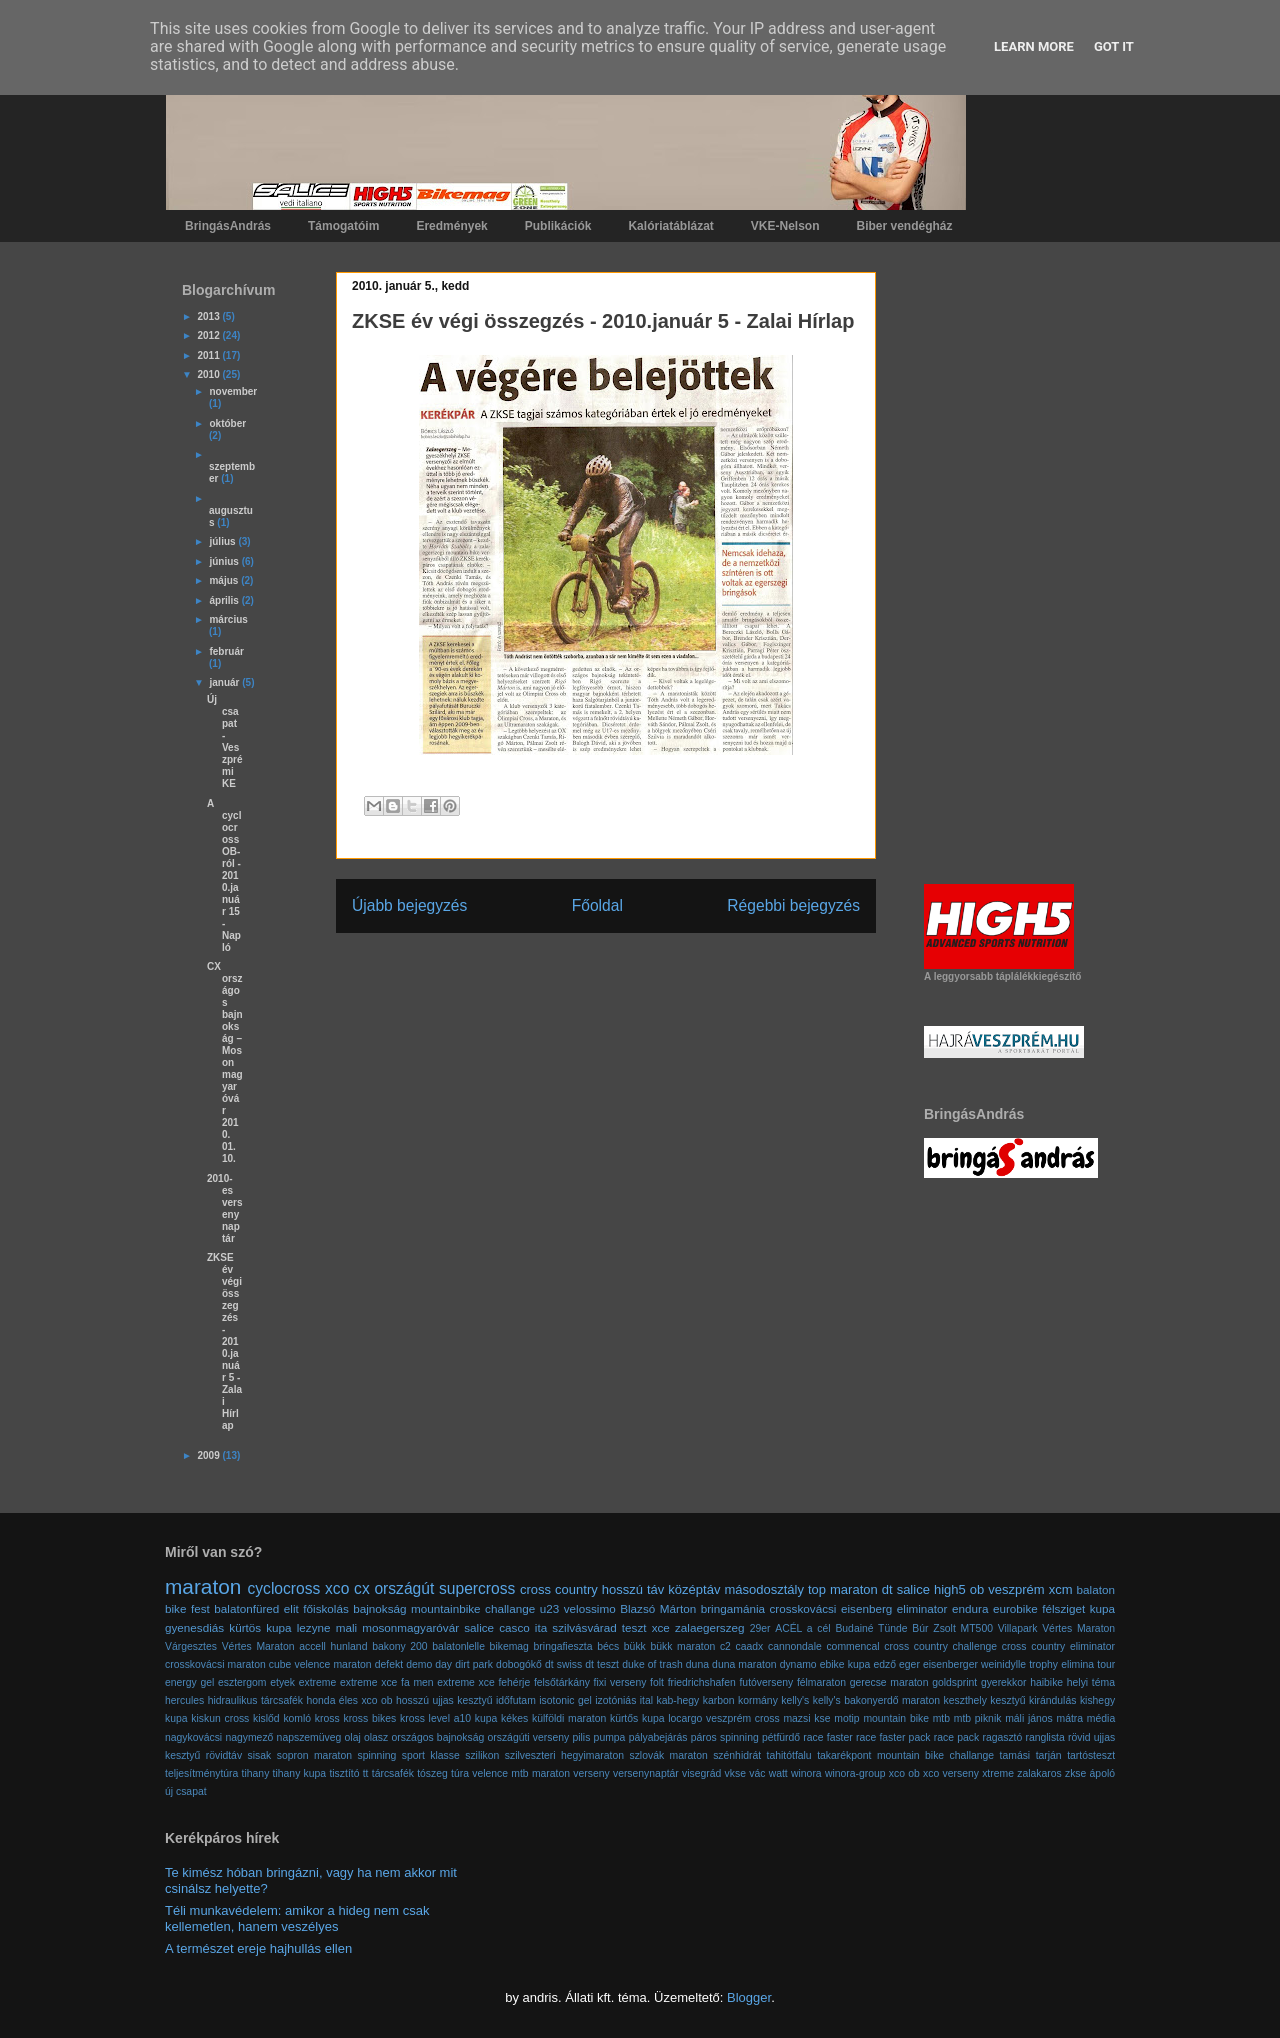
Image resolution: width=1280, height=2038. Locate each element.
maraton (203, 1586)
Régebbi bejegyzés (793, 905)
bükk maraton (682, 1646)
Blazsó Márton (658, 1608)
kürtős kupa (637, 1718)
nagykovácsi (193, 1737)
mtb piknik (978, 1718)
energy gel (189, 1682)
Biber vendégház (905, 226)
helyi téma (1091, 1682)
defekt (389, 1664)
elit (291, 1608)
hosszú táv (633, 1589)
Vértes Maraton (258, 1646)
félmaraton (821, 1682)
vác (757, 1773)
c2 (725, 1646)
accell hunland (333, 1646)
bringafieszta (563, 1646)
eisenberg (866, 1608)
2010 (209, 374)
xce (661, 1627)
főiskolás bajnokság (354, 1608)
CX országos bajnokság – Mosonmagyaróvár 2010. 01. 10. (225, 1062)
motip (846, 1718)
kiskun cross (220, 1718)
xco (337, 1588)
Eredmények (451, 226)
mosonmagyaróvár (410, 1627)
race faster (827, 1737)
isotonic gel (565, 1700)
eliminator (922, 1608)
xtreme (998, 1773)
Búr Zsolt (933, 1628)
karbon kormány (740, 1700)
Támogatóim (343, 226)
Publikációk (558, 226)
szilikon (482, 1755)
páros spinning (725, 1737)
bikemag (509, 1646)
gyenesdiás (194, 1627)
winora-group (855, 1773)
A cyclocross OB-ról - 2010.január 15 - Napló (224, 875)
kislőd (266, 1718)
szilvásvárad (584, 1627)
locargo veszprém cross (723, 1718)
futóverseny (766, 1682)
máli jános (1029, 1718)
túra (460, 1773)
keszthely (965, 1700)
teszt (634, 1627)
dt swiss (563, 1664)
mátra (1070, 1718)
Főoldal (597, 905)
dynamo (798, 1664)
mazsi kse (806, 1718)
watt (778, 1773)
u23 (550, 1608)
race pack (956, 1737)
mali (346, 1627)
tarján (1049, 1755)
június (225, 561)
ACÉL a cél (802, 1628)
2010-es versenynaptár (225, 1208)
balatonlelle (458, 1646)
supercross (477, 1588)
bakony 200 (400, 1646)
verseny (591, 1773)
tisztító (344, 1773)
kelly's (795, 1700)
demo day (429, 1664)
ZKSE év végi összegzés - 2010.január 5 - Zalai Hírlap (224, 1341)
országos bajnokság (437, 1737)
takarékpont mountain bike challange (905, 1755)
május (225, 580)
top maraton (843, 1589)
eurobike (1015, 1608)
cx (362, 1588)
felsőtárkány (562, 1682)
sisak (260, 1755)
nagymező (249, 1737)
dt (887, 1589)
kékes (514, 1718)
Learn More (1034, 46)
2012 (209, 335)
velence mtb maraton (521, 1773)
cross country (559, 1589)
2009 (209, 1455)
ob (977, 1589)
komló (297, 1718)
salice (913, 1589)
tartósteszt (1091, 1755)
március (228, 619)
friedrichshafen (702, 1682)
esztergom (242, 1682)
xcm (1061, 1589)
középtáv (694, 1589)
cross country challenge (940, 1646)
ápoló (1102, 1773)
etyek (282, 1682)
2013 (209, 316)
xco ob (904, 1773)
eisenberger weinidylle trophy (990, 1664)
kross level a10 (435, 1718)
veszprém (1016, 1589)
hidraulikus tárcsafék (255, 1700)
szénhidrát (737, 1755)
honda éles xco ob (350, 1700)
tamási (1015, 1755)
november (233, 391)
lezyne (314, 1627)
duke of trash (652, 1664)
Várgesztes (191, 1646)
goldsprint (954, 1682)
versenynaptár (646, 1773)
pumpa (610, 1737)
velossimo (590, 1608)
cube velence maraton (320, 1664)
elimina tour (1088, 1664)
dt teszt (602, 1664)
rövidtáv (224, 1755)
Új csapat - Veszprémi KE (225, 741)
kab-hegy (678, 1700)
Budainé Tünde (871, 1628)
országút (404, 1588)
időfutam (516, 1700)
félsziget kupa (1078, 1608)
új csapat (186, 1791)
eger (909, 1664)
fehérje (514, 1682)
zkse (1075, 1773)
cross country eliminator (1058, 1646)
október (227, 423)
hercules (184, 1700)
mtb (941, 1718)
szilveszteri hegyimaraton (564, 1755)
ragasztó (1002, 1737)
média (1101, 1718)
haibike (1046, 1682)
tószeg (432, 1773)
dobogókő (519, 1664)
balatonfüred (246, 1608)
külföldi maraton (569, 1718)
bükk (635, 1646)
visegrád (701, 1773)
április (225, 600)
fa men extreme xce (448, 1682)
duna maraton (744, 1664)
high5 (950, 1589)
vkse (735, 1773)
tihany (256, 1773)
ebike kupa (845, 1664)
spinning (377, 1755)
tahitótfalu (789, 1755)
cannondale (795, 1646)
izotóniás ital (624, 1700)
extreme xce (368, 1682)
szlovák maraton (668, 1755)
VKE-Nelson (785, 226)
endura (970, 1608)
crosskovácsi (803, 1608)
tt (366, 1773)
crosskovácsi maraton (215, 1664)
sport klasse (431, 1755)
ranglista (1045, 1737)
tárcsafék (393, 1773)
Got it (1114, 46)
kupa (486, 1718)
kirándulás (1052, 1700)
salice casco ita (505, 1627)
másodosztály (763, 1589)
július (223, 541)
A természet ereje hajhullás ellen (258, 1948)
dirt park (474, 1664)
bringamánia (733, 1608)
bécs (608, 1646)
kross (327, 1718)
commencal (852, 1646)
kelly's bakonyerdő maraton (876, 1700)
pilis (581, 1737)
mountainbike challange (473, 1608)
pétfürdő (781, 1737)
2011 (209, 355)
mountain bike (896, 1718)
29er (760, 1628)
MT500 (977, 1628)
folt (657, 1682)
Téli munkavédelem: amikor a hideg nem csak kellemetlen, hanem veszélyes (297, 1918)
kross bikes (369, 1718)
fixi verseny (620, 1682)
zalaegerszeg (710, 1627)
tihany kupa (300, 1773)
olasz (376, 1737)
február (226, 651)
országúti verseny (528, 1737)
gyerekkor (1004, 1682)
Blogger (749, 1997)
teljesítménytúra (201, 1773)
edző (884, 1664)
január (225, 682)
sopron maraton (314, 1755)
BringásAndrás (228, 226)
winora (806, 1773)
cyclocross (284, 1588)
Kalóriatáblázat (670, 226)
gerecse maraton (889, 1682)
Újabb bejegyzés (409, 905)
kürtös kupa (260, 1627)
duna (697, 1664)
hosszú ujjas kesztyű (444, 1700)
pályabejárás (658, 1737)
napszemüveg (309, 1737)
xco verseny (951, 1773)
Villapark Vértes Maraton (1056, 1628)
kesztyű (1007, 1700)
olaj (353, 1737)
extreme (318, 1682)
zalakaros (1039, 1773)
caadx (750, 1646)
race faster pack (893, 1737)
